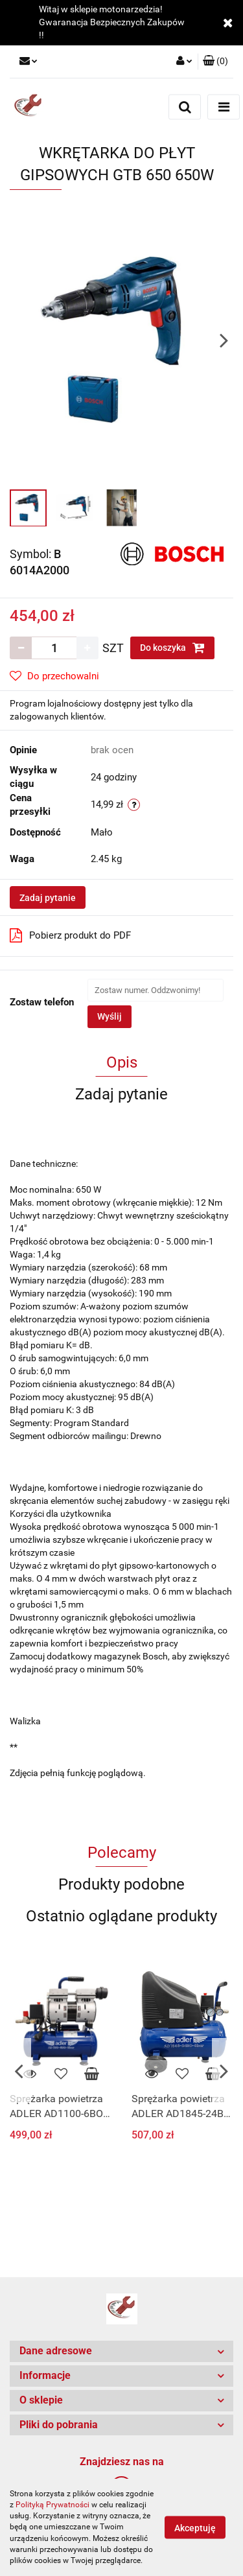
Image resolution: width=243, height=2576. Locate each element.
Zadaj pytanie (47, 898)
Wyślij (109, 1016)
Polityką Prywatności (52, 2504)
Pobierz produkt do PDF (70, 935)
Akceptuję (195, 2528)
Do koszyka (172, 647)
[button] (215, 61)
